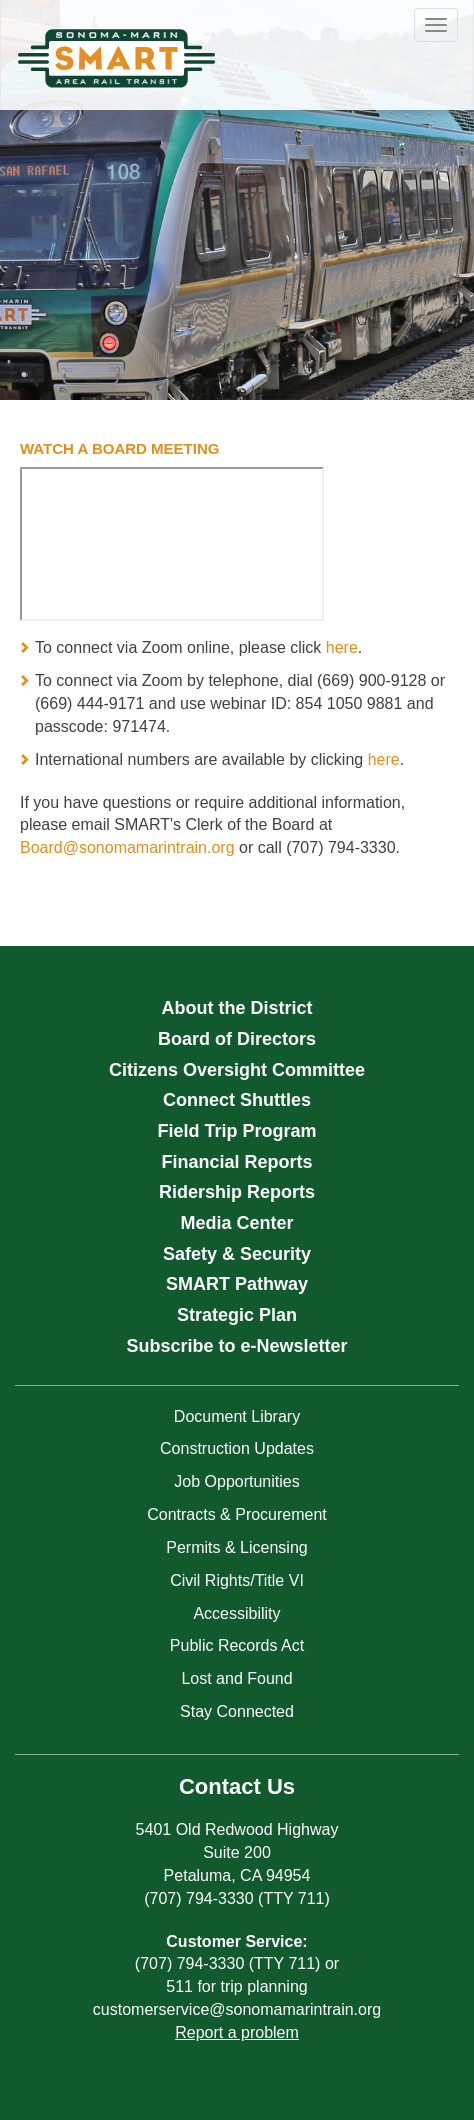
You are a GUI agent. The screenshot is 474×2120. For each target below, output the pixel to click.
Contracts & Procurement (237, 1514)
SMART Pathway (237, 1284)
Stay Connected (237, 1711)
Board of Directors (237, 1039)
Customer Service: (236, 1941)
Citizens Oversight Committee (237, 1070)
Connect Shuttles (237, 1100)
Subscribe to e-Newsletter (236, 1346)
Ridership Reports (237, 1192)
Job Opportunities (236, 1481)
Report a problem (237, 2032)
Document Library (237, 1416)
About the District (237, 1008)
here (342, 647)
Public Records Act (237, 1645)
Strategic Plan (237, 1315)
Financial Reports (236, 1162)
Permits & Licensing (236, 1547)
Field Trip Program (236, 1131)
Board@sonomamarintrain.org (127, 847)
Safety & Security (237, 1254)
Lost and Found (236, 1678)
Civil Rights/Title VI (237, 1580)
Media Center (236, 1223)
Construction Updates (237, 1448)
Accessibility (236, 1613)
